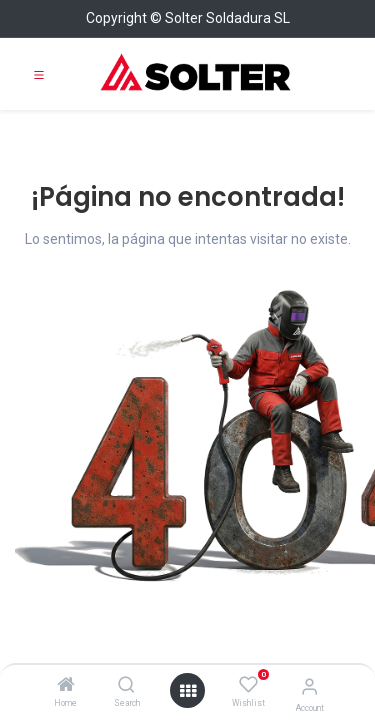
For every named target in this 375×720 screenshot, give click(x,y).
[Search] (126, 686)
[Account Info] (309, 686)
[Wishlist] (248, 685)
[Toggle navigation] (39, 74)
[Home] (66, 686)
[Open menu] (188, 691)
